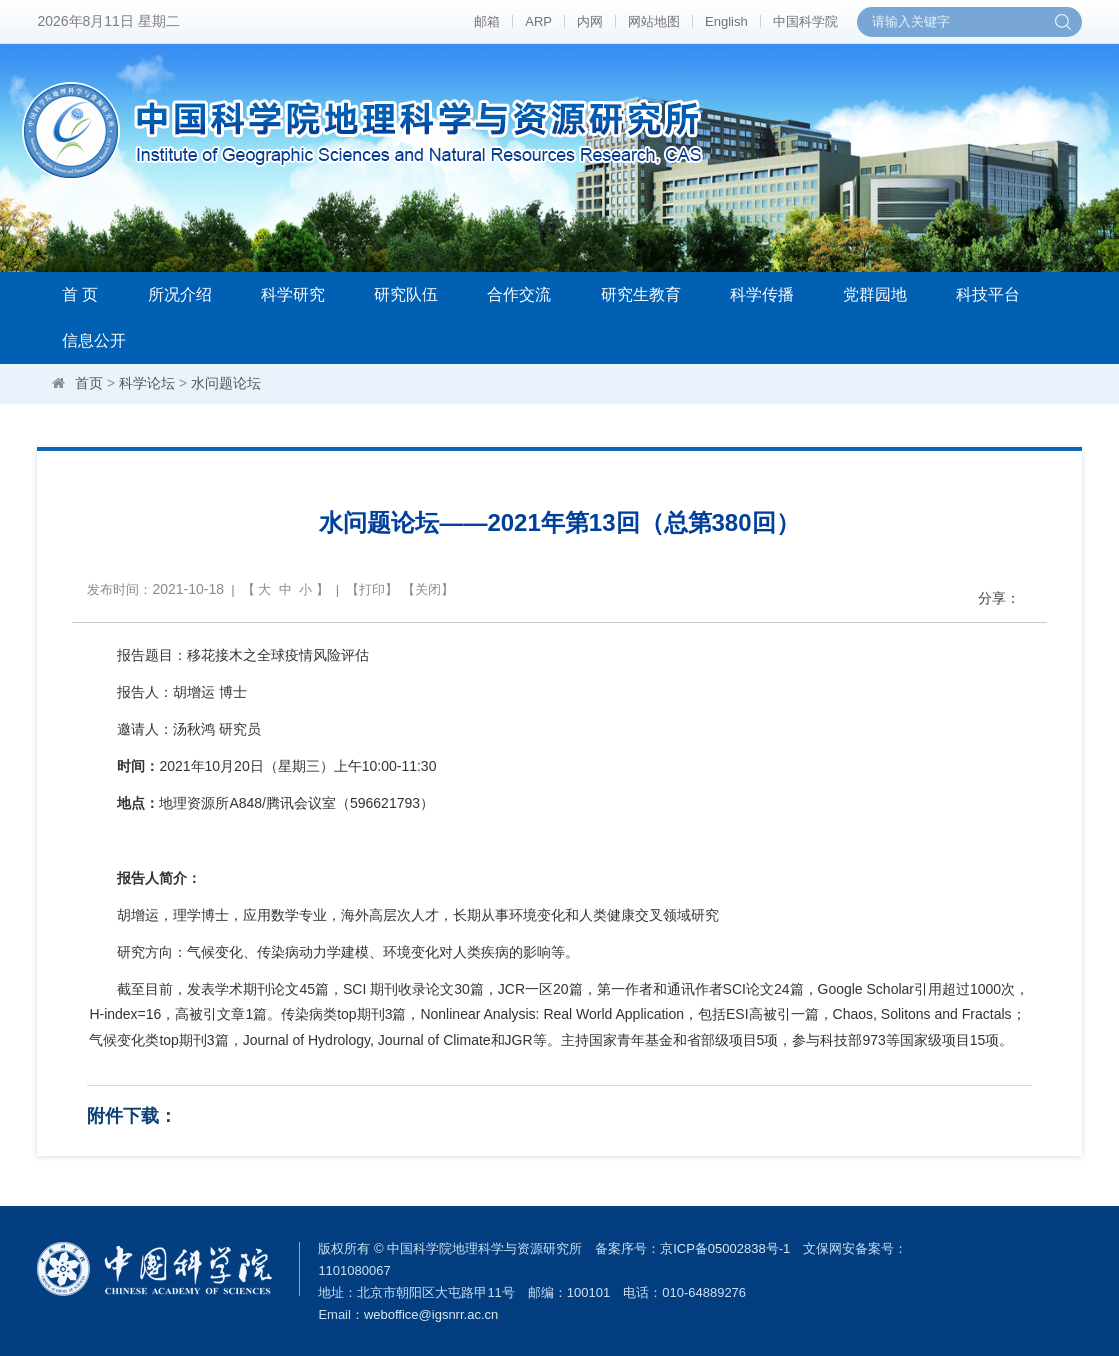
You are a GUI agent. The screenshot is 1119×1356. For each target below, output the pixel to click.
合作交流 (519, 294)
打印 (372, 589)
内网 (590, 21)
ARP (538, 21)
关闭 (428, 589)
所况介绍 (180, 294)
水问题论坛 (226, 383)
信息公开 (94, 340)
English (726, 21)
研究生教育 (641, 294)
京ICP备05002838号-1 (725, 1248)
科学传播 (762, 294)
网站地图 (654, 21)
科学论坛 (147, 383)
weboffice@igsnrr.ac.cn (431, 1314)
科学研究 (293, 294)
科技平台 (988, 294)
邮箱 (487, 21)
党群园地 (875, 294)
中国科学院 (805, 21)
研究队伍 (406, 294)
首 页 (80, 294)
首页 (89, 383)
